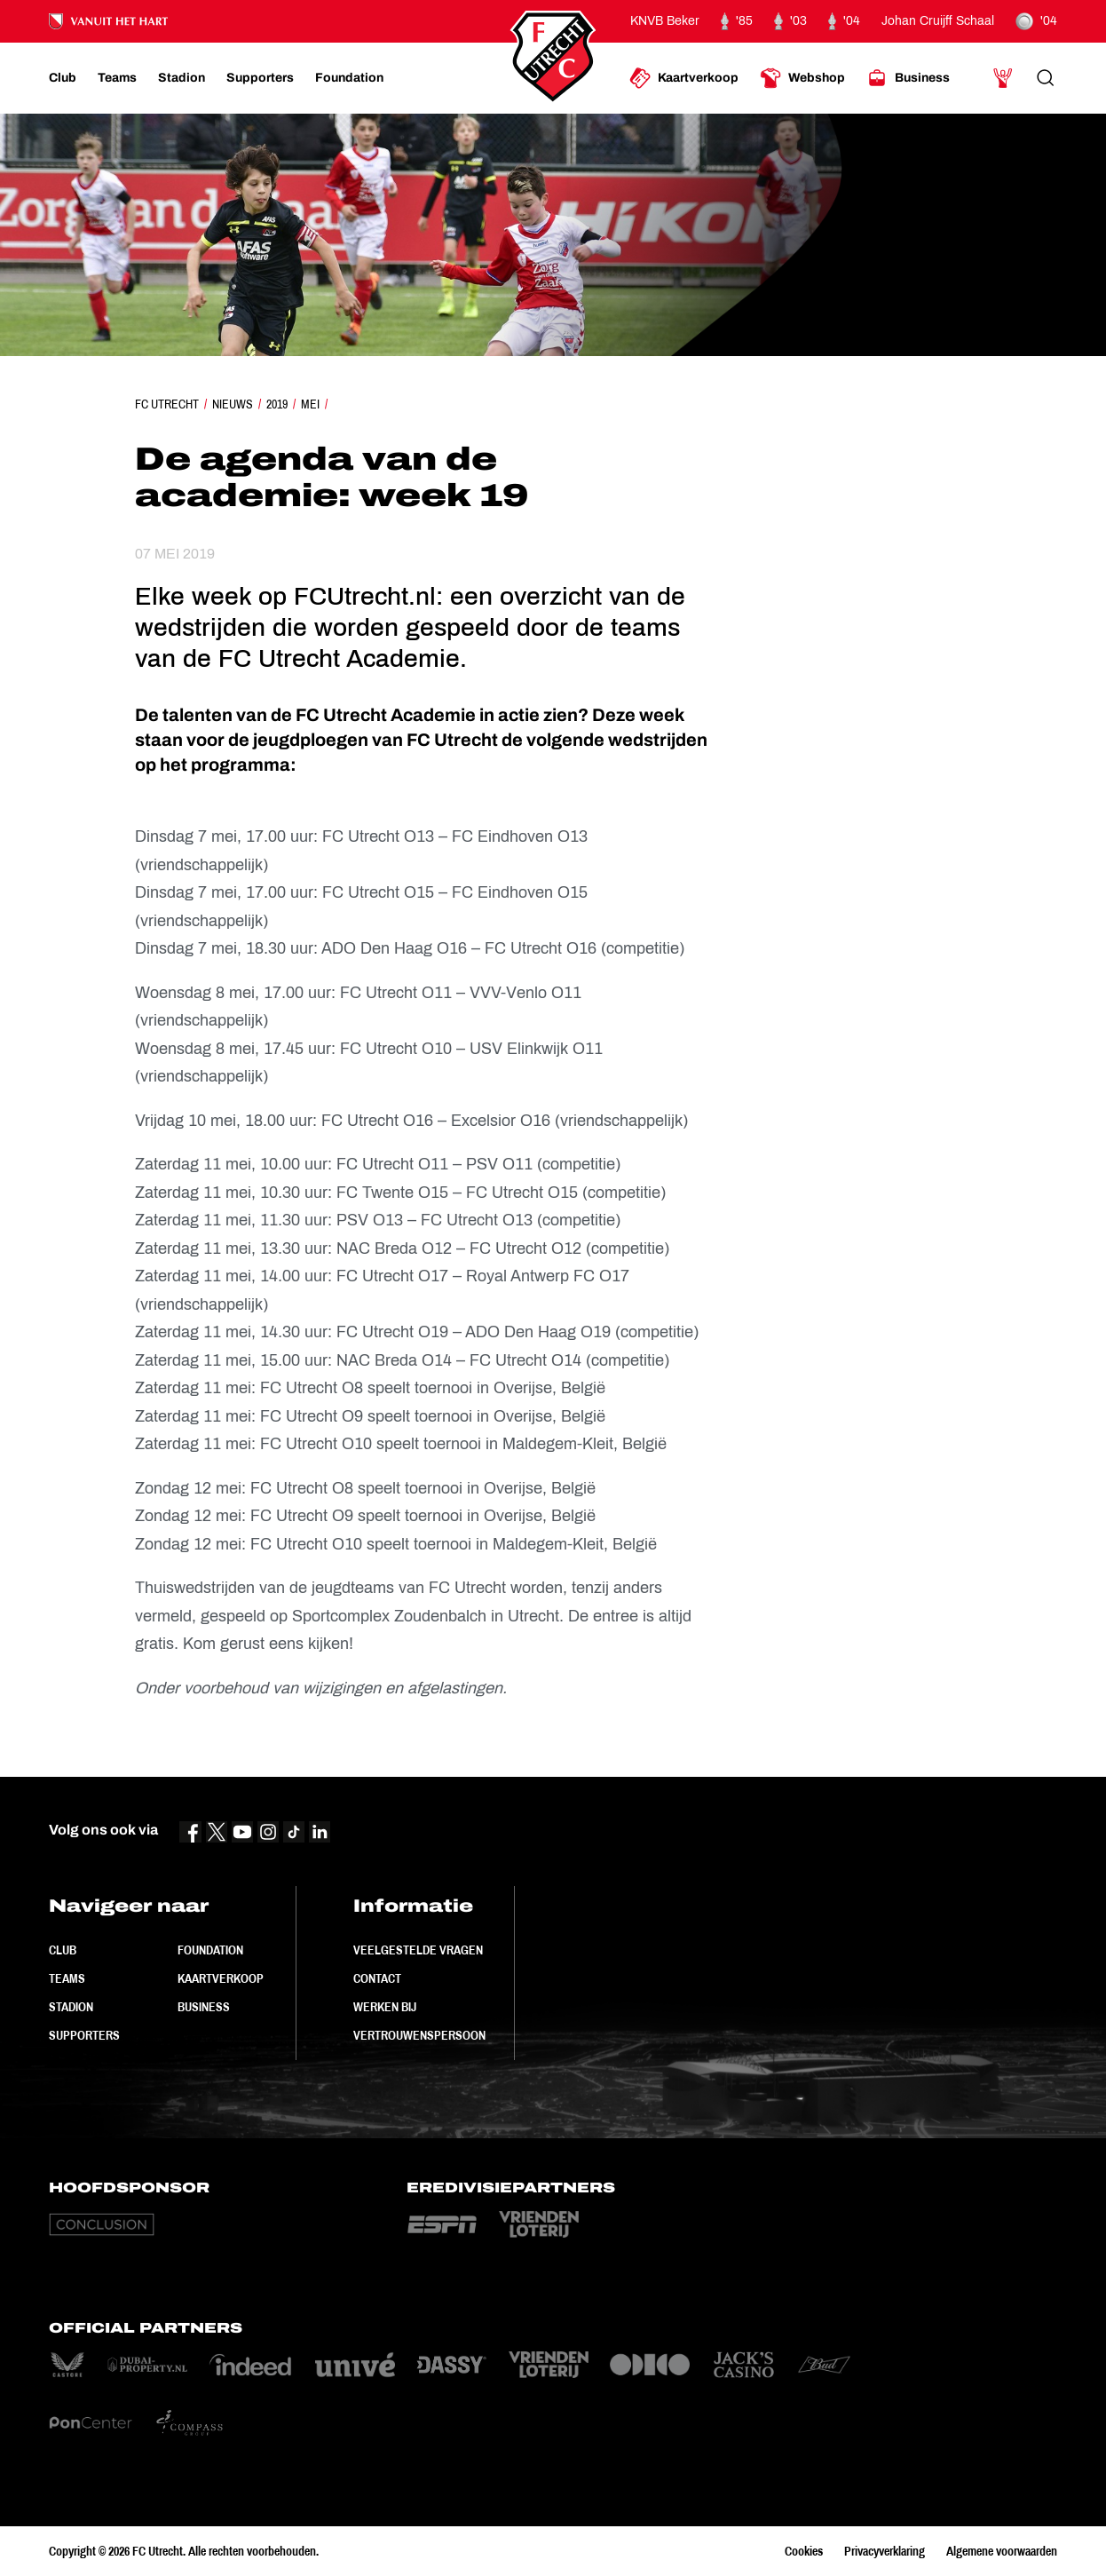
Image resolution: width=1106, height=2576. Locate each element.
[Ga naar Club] (62, 78)
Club (62, 1950)
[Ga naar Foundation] (349, 78)
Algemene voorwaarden (1001, 2551)
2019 (277, 404)
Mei (310, 404)
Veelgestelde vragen (418, 1950)
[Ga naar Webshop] (802, 78)
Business (204, 2007)
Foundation (210, 1950)
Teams (67, 1978)
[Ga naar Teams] (117, 78)
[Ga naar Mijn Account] (1003, 78)
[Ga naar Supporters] (260, 78)
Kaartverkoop (221, 1978)
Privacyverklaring (884, 2551)
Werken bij (384, 2007)
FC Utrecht (167, 404)
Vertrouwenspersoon (419, 2035)
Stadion (71, 2007)
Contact (377, 1978)
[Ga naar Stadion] (181, 78)
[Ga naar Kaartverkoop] (684, 78)
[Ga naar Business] (908, 78)
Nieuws (232, 404)
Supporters (84, 2035)
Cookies (804, 2551)
